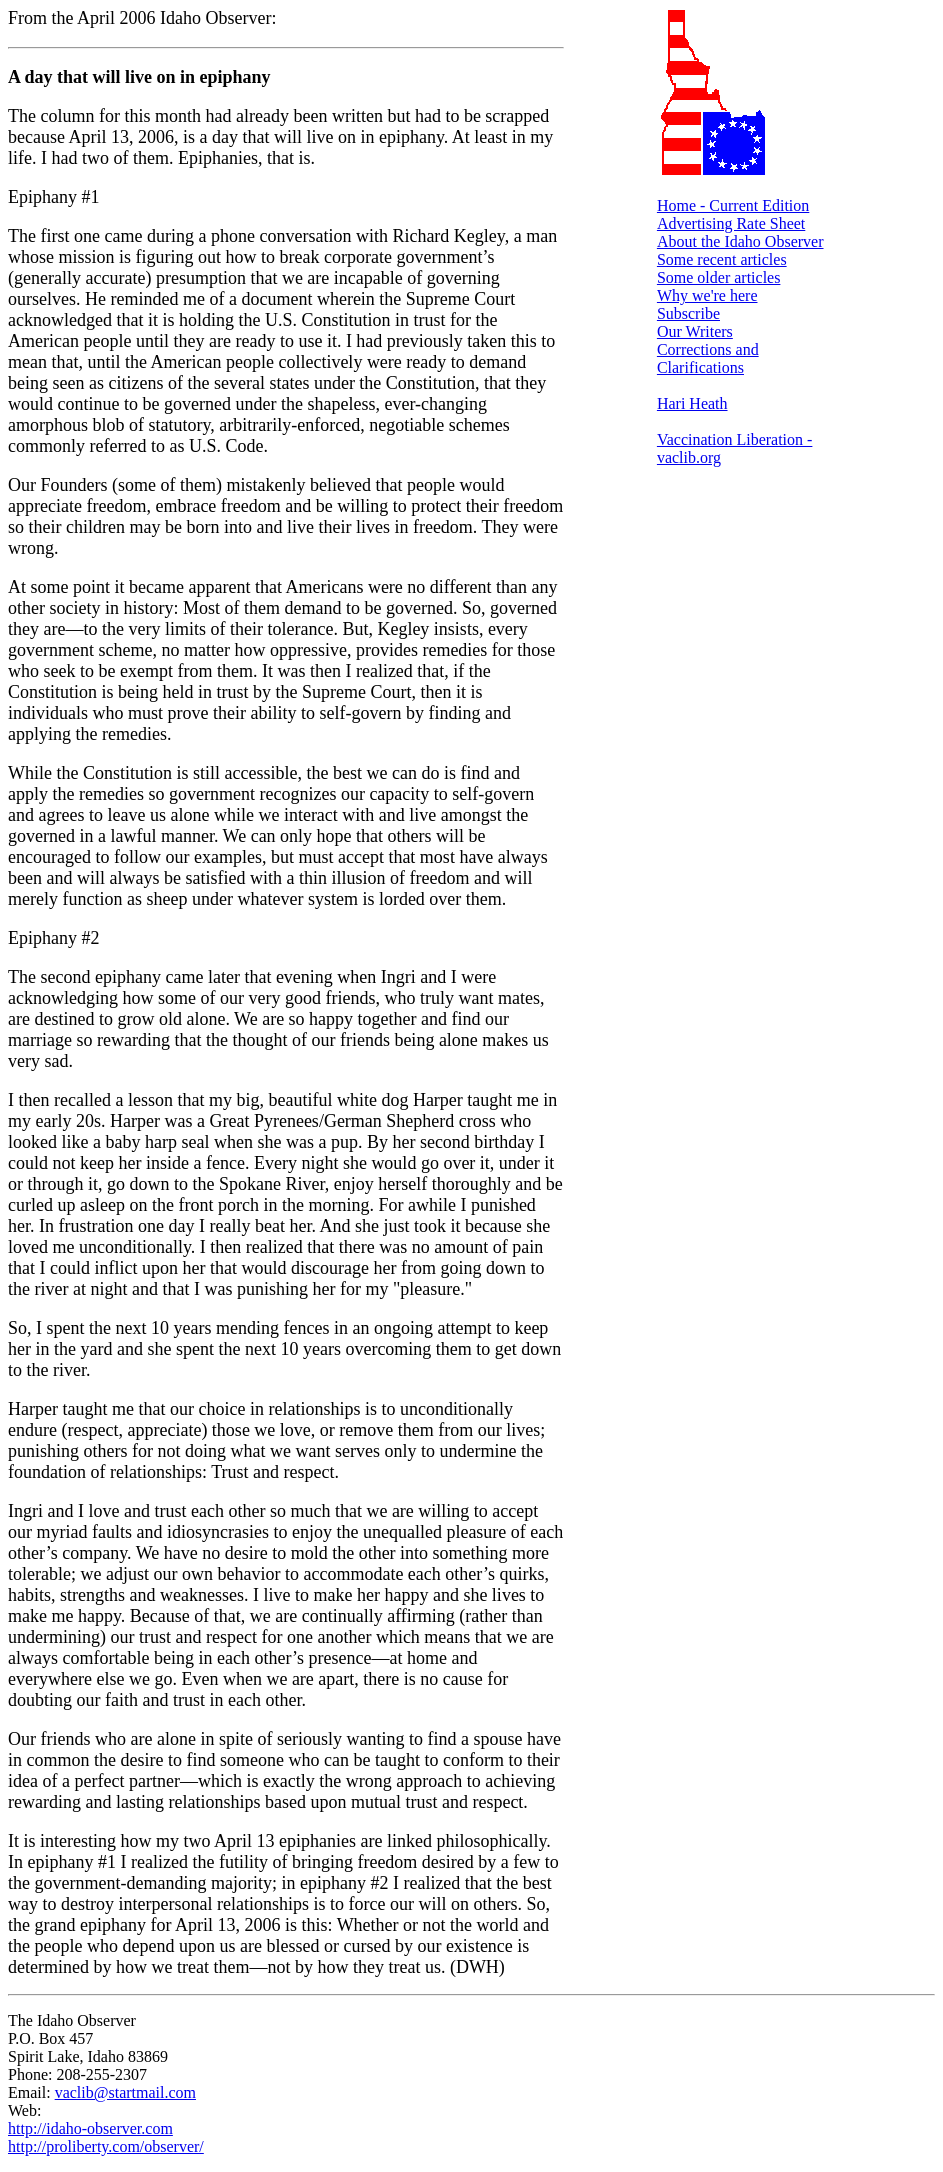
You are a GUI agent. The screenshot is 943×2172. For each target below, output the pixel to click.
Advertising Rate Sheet (731, 223)
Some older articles (719, 277)
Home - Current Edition (733, 205)
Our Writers (695, 331)
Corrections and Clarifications (708, 358)
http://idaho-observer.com (90, 2128)
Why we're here (707, 295)
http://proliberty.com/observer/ (106, 2146)
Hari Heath (692, 403)
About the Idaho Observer (740, 241)
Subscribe (688, 313)
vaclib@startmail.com (125, 2092)
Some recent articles (722, 259)
